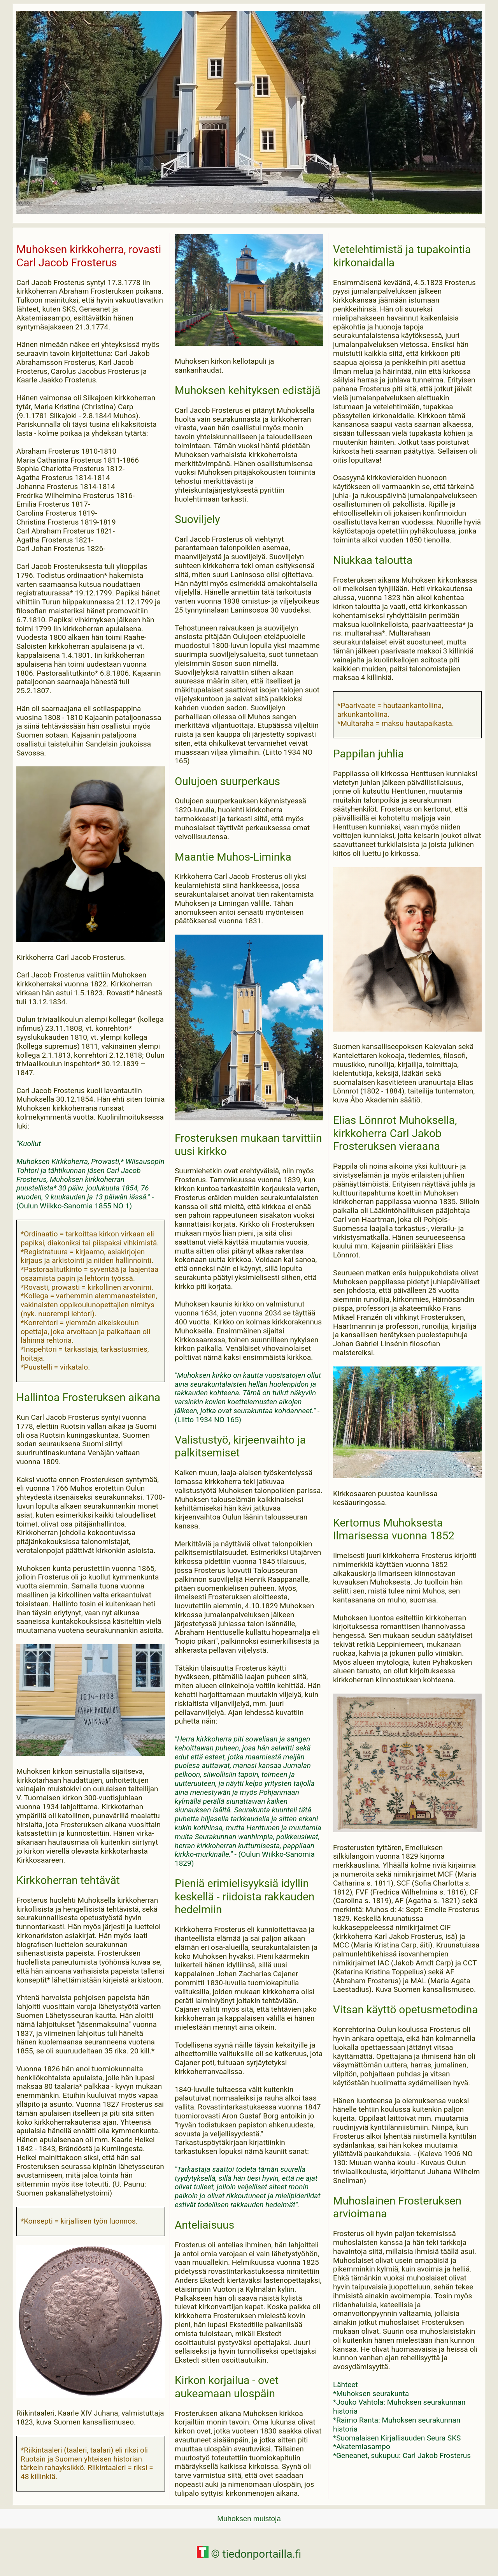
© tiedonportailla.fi (249, 2554)
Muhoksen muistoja (249, 2518)
